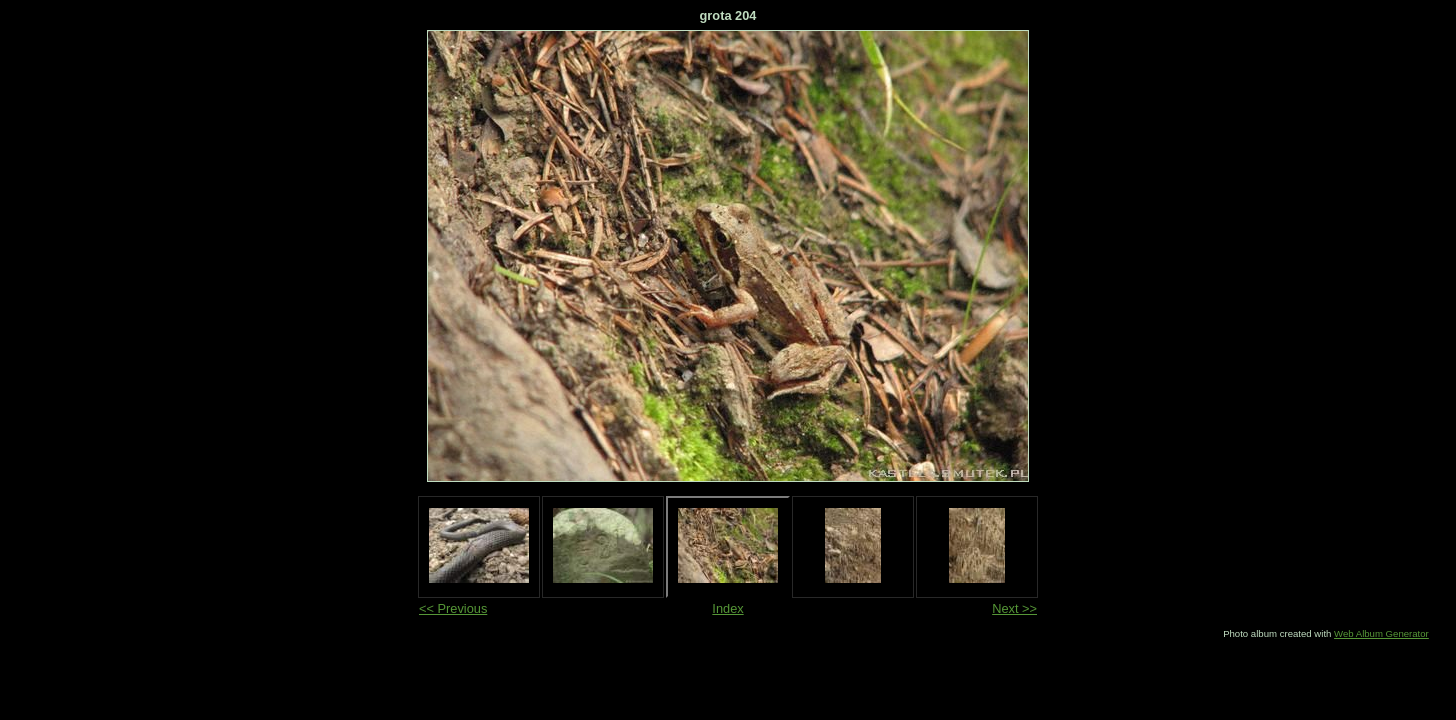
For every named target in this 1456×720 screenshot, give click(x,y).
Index (727, 608)
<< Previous (453, 608)
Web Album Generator (1381, 633)
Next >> (1014, 608)
